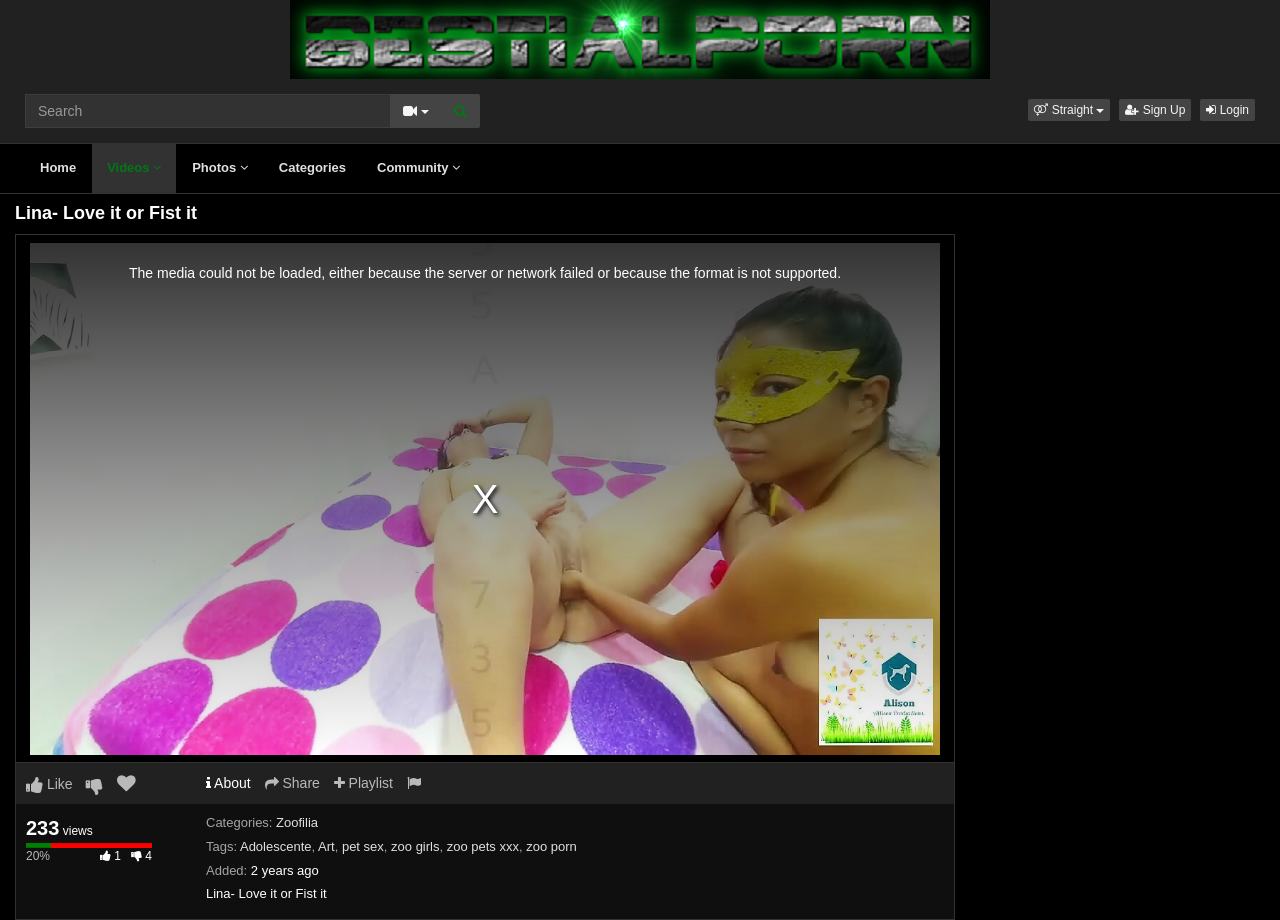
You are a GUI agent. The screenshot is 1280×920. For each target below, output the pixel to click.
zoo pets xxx (483, 846)
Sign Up (1155, 110)
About (228, 783)
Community (418, 167)
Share (292, 783)
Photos (220, 167)
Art (326, 846)
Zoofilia (297, 822)
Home (58, 167)
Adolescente (276, 846)
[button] (1069, 110)
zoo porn (551, 846)
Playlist (363, 783)
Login (1227, 110)
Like (49, 784)
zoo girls (415, 846)
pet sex (363, 846)
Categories (312, 167)
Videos (134, 167)
